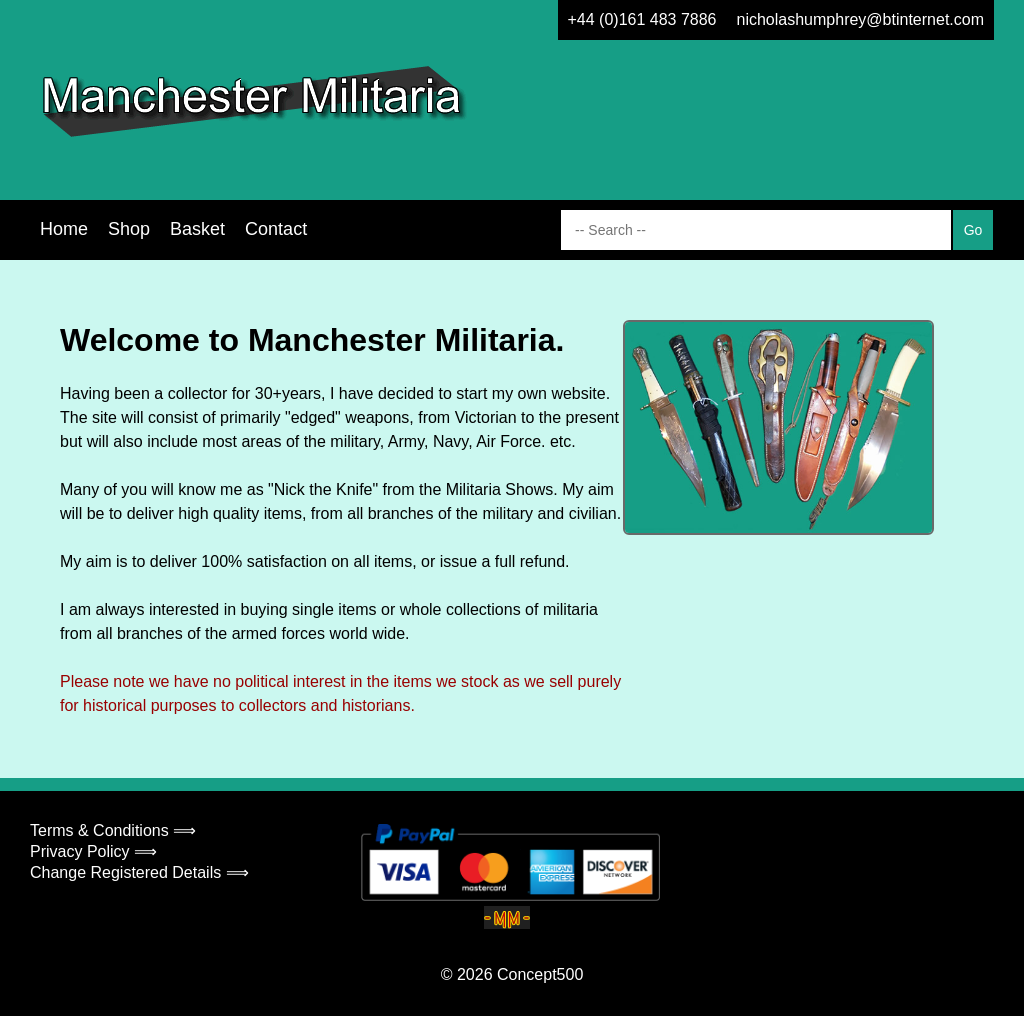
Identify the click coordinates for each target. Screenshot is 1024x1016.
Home (64, 229)
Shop (129, 229)
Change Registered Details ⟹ (139, 872)
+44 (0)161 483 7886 (642, 19)
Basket (197, 229)
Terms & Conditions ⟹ (113, 830)
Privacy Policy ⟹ (93, 851)
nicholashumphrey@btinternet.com (860, 19)
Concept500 (540, 974)
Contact (276, 229)
